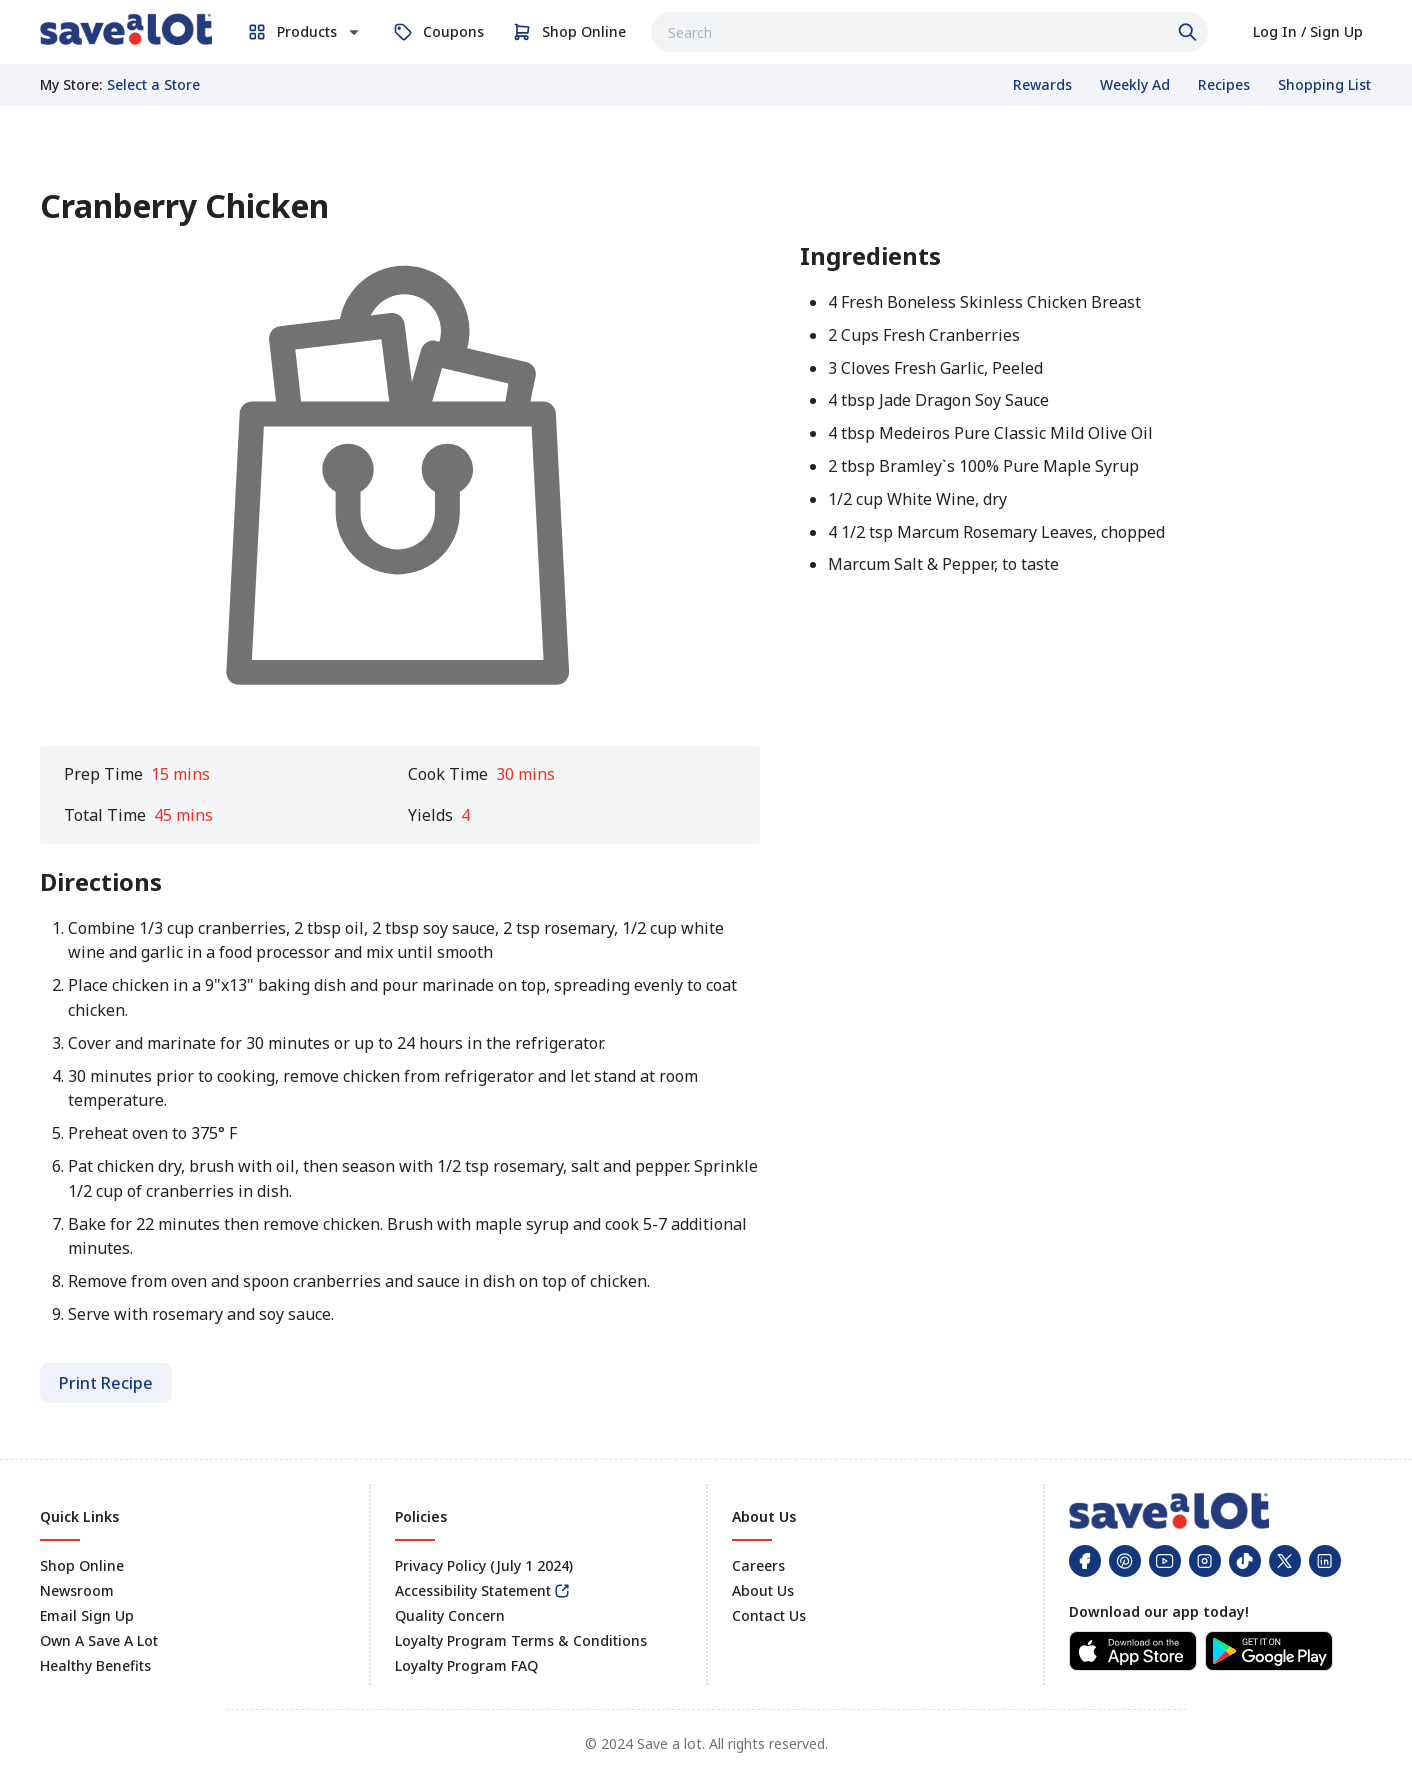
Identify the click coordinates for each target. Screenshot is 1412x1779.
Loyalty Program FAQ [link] (466, 1665)
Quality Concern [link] (450, 1615)
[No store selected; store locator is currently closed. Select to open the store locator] (153, 85)
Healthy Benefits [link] (95, 1665)
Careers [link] (758, 1565)
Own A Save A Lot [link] (99, 1640)
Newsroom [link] (77, 1590)
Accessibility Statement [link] (473, 1590)
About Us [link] (763, 1590)
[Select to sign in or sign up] (1308, 32)
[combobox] (929, 32)
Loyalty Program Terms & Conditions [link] (521, 1640)
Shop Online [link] (82, 1565)
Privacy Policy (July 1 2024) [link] (484, 1565)
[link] (126, 29)
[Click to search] (1190, 32)
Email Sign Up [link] (87, 1615)
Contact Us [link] (769, 1615)
